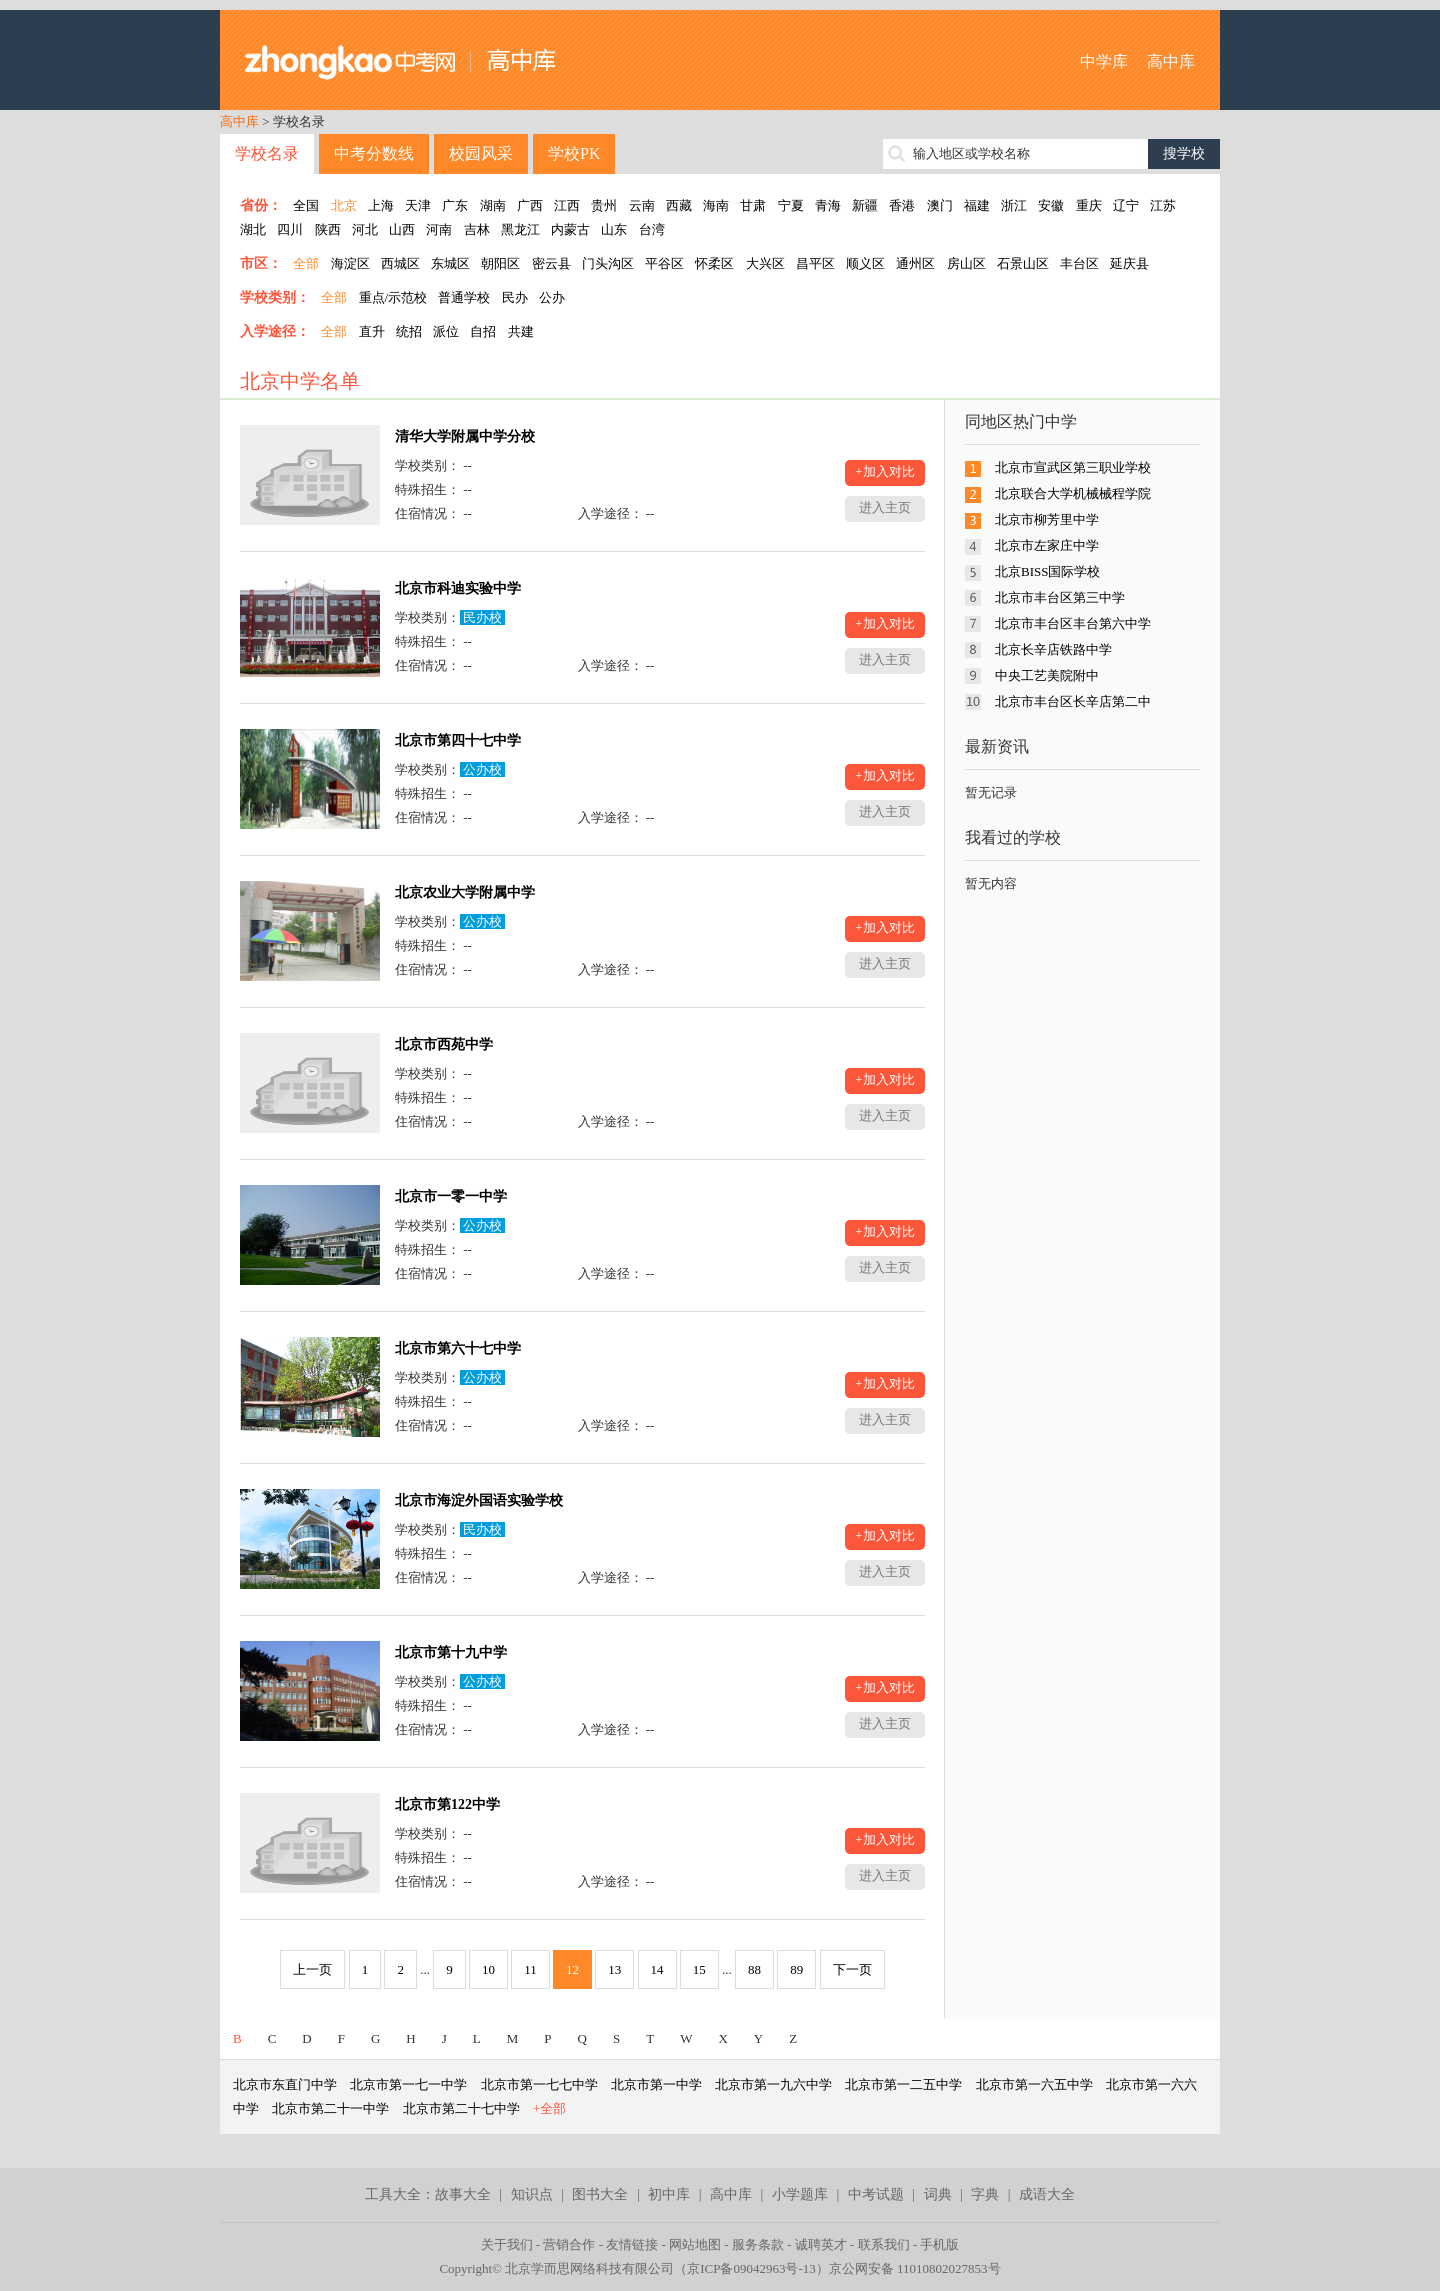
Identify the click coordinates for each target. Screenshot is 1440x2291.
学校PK (574, 153)
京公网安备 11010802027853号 (915, 2268)
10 (488, 1969)
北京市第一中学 (656, 2084)
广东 (455, 205)
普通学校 (464, 297)
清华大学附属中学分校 (465, 436)
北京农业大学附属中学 (465, 892)
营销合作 (569, 2244)
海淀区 (350, 263)
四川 (290, 229)
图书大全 (600, 2194)
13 (614, 1969)
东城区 (450, 263)
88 (754, 1969)
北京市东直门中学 (285, 2084)
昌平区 (815, 263)
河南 (439, 229)
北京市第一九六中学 (773, 2084)
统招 (409, 331)
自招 (483, 331)
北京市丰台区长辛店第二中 (1073, 701)
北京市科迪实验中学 (458, 588)
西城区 (400, 263)
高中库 (1171, 61)
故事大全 (463, 2194)
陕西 (328, 229)
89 (796, 1969)
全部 (306, 263)
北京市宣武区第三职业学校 (1073, 467)
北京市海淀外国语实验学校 (479, 1500)
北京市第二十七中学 (461, 2108)
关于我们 (507, 2244)
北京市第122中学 (447, 1804)
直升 (372, 331)
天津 (418, 205)
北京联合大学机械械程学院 (1073, 493)
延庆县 (1129, 263)
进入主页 (885, 507)
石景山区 (1023, 263)
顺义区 (865, 263)
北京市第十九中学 (451, 1652)
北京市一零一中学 (451, 1196)
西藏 (679, 205)
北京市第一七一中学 (408, 2084)
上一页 (312, 1969)
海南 (716, 205)
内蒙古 (570, 229)
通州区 (915, 263)
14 (657, 1969)
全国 (306, 205)
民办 (515, 297)
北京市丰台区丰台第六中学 (1073, 623)
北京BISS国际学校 (1047, 571)
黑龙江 (520, 229)
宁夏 (791, 205)
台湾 (652, 229)
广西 (530, 205)
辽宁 (1126, 205)
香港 (902, 205)
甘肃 (753, 205)
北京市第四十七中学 (458, 740)
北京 (344, 205)
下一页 (852, 1969)
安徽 (1051, 205)
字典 (985, 2194)
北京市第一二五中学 (903, 2084)
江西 (567, 205)
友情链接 (632, 2244)
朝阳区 (500, 263)
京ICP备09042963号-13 (751, 2268)
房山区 (966, 263)
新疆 (865, 205)
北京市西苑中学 (444, 1044)
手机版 (939, 2244)
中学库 (1104, 61)
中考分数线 (374, 153)
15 (699, 1969)
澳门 (940, 205)
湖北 (253, 229)
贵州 (604, 205)
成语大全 (1047, 2194)
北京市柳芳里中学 (1047, 519)
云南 (642, 205)
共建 (521, 331)
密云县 (551, 263)
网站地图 (695, 2244)
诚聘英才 (821, 2244)
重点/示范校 (393, 297)
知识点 (532, 2194)
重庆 (1089, 205)
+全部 (549, 2108)
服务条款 (758, 2244)
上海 (381, 205)
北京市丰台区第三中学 (1060, 597)
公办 (552, 297)
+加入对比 (884, 471)
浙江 (1014, 205)
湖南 (493, 205)
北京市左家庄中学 (1047, 545)
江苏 (1163, 205)
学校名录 (267, 153)
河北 (365, 229)
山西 (402, 229)
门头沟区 (608, 263)
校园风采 (481, 153)
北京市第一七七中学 (539, 2084)
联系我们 (884, 2244)
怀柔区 (714, 263)
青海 (828, 205)
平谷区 (664, 263)
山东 (614, 229)
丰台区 (1079, 263)
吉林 (477, 229)
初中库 (669, 2194)
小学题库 (800, 2194)
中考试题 (876, 2194)
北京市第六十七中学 (458, 1348)
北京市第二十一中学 (330, 2108)
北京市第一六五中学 (1034, 2084)
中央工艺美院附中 (1047, 675)
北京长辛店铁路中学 (1053, 649)
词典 (938, 2194)
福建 (977, 205)
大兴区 (765, 263)
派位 (446, 331)
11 (530, 1969)
